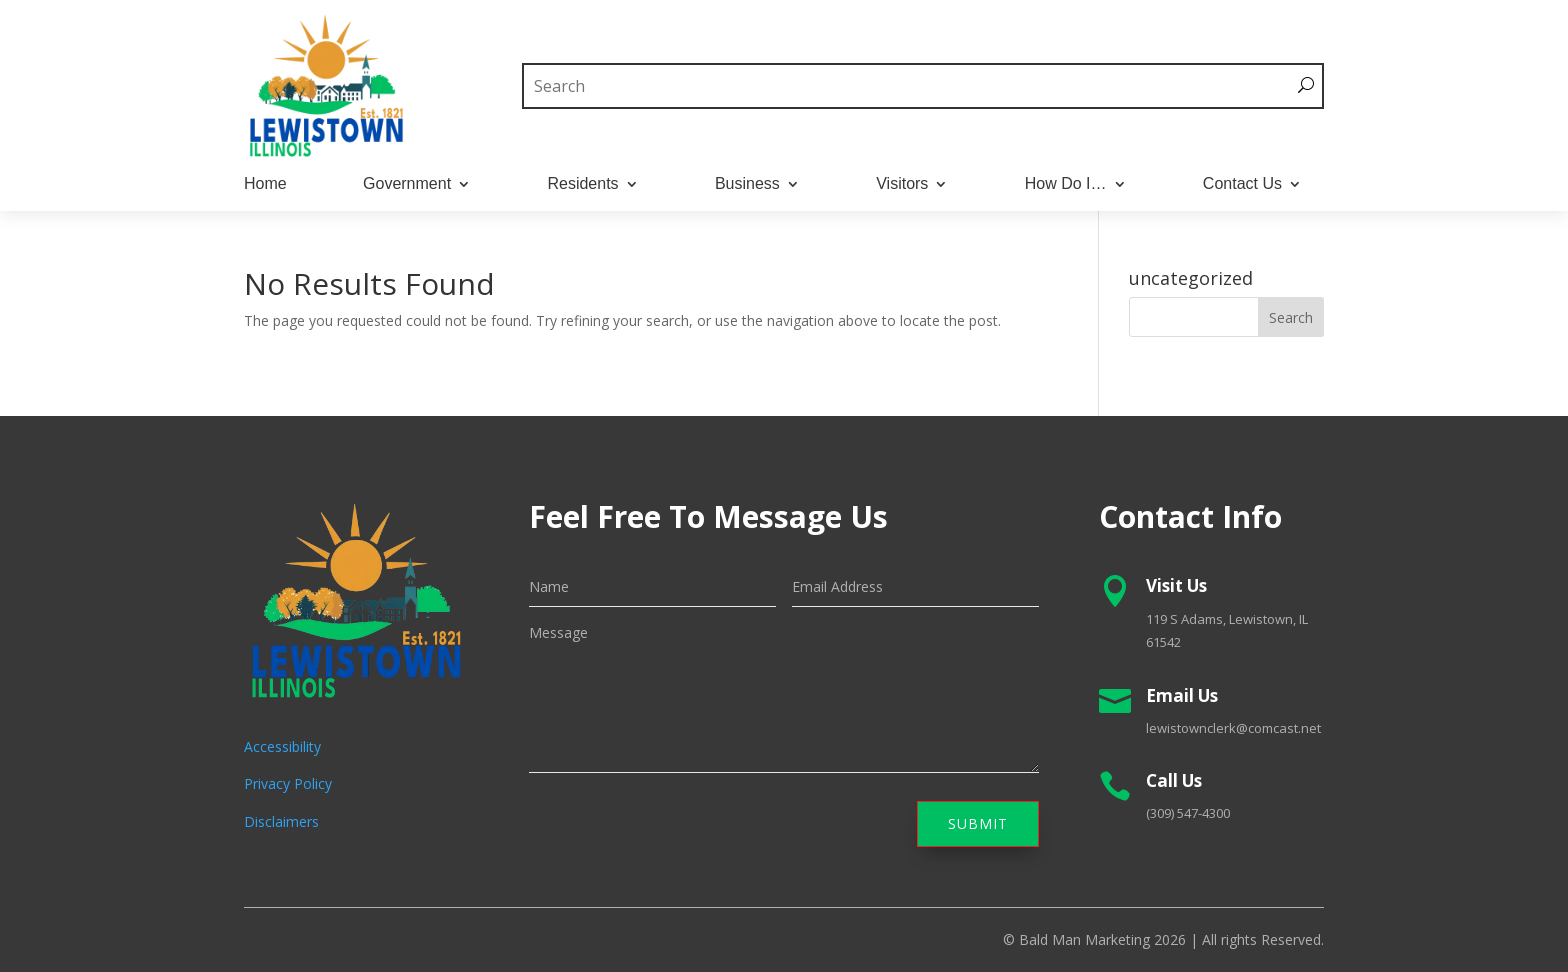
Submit (978, 823)
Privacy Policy (288, 783)
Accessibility (282, 746)
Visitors (902, 184)
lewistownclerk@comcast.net (1233, 728)
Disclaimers (281, 821)
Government (407, 184)
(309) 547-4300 (1188, 813)
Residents (582, 184)
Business (747, 184)
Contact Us (1242, 184)
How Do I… (1066, 184)
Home (265, 184)
